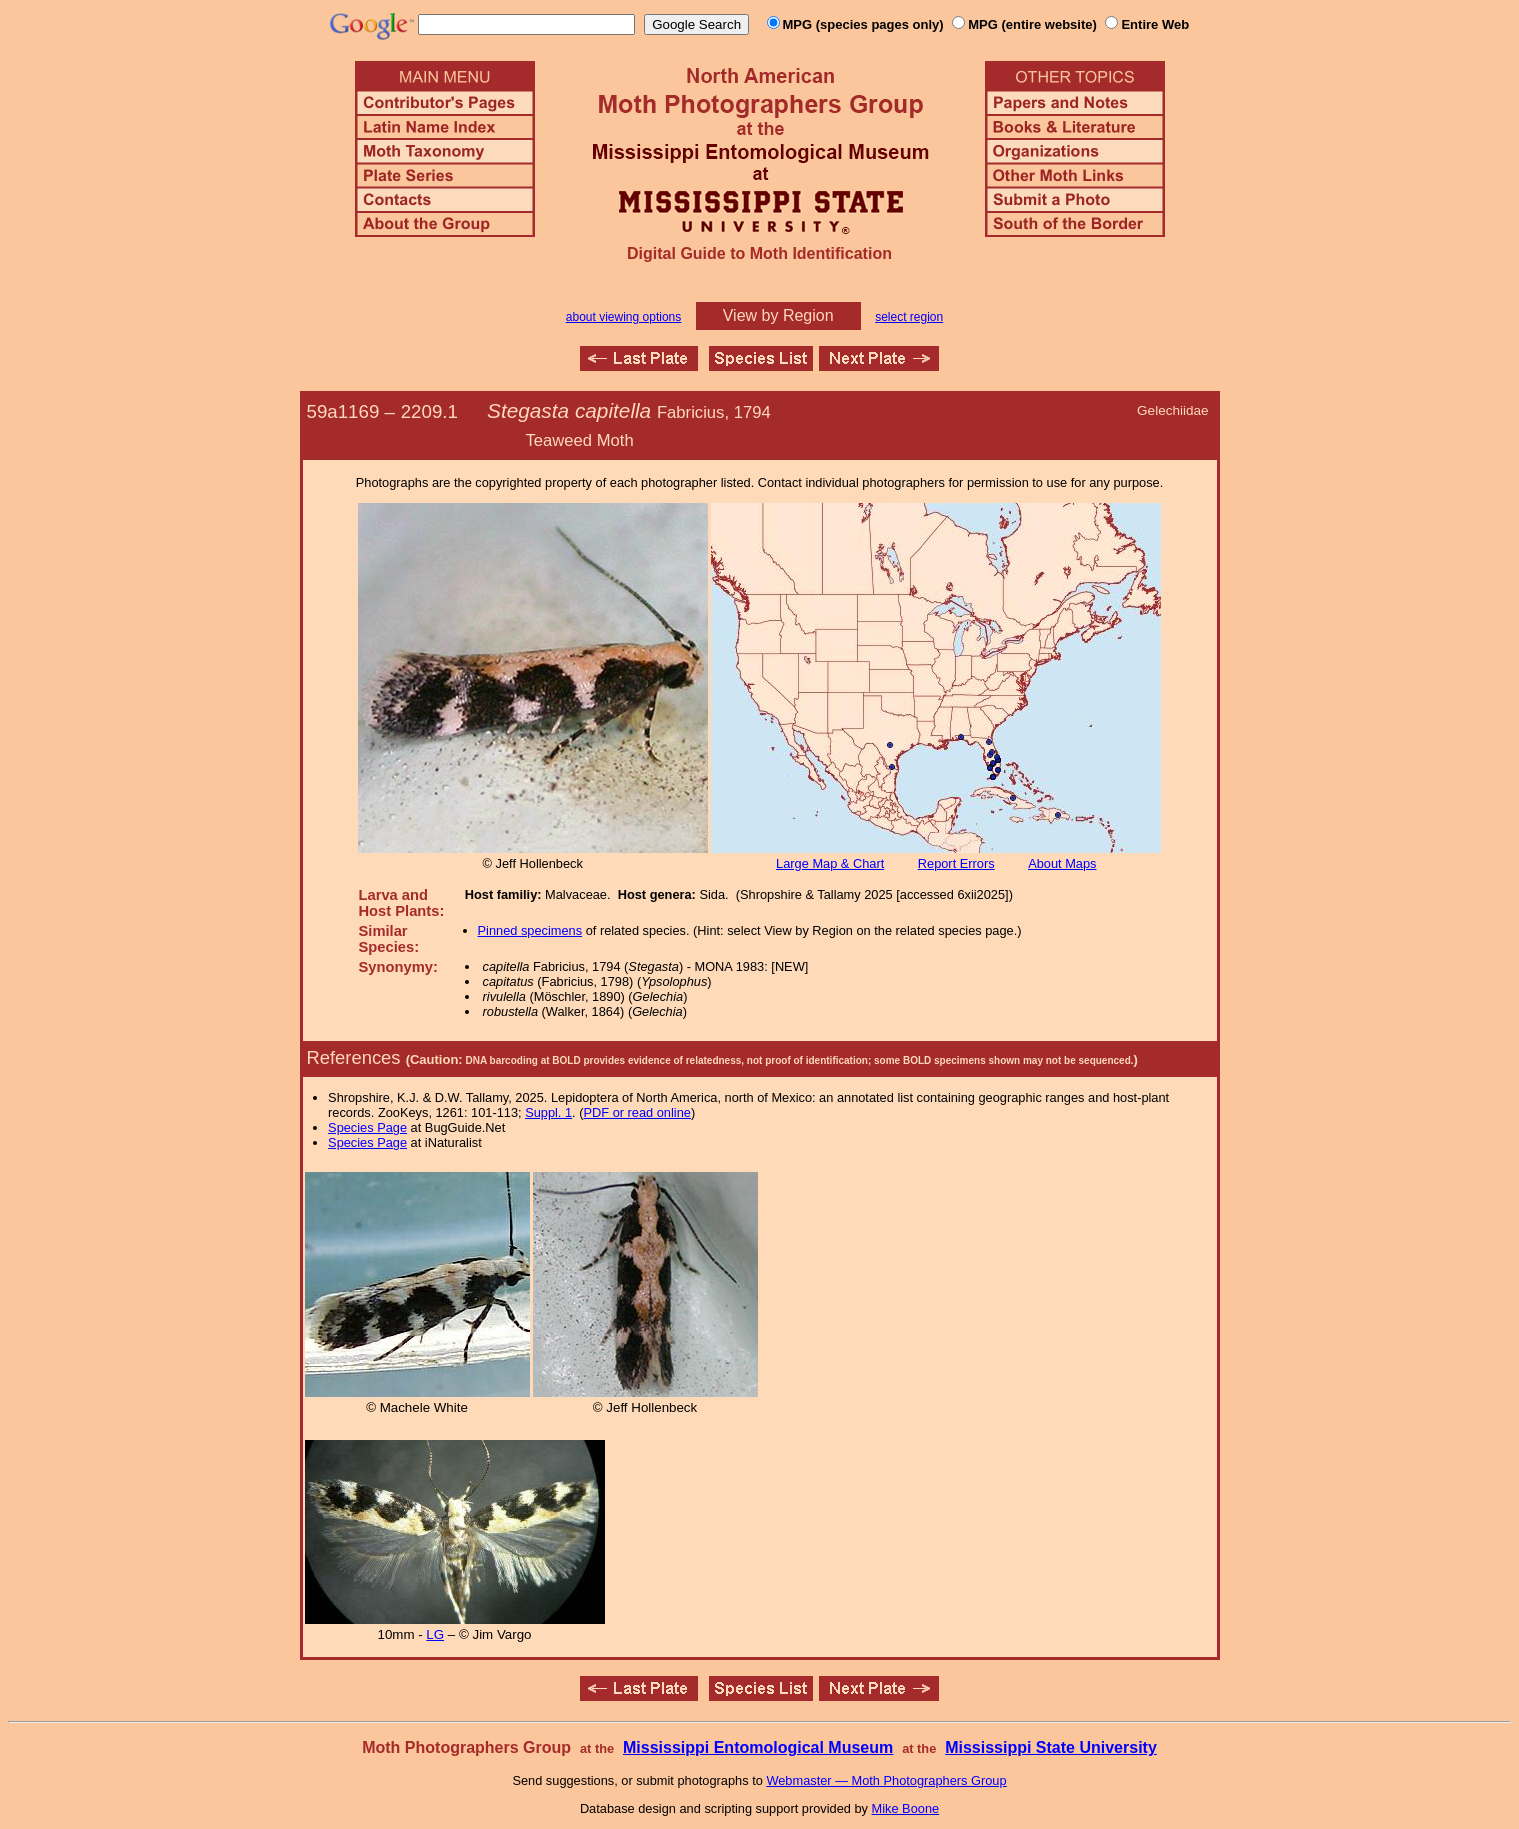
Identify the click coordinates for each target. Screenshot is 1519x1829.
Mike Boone (906, 1808)
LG (435, 1634)
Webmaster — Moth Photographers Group (886, 1780)
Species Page (367, 1127)
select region (909, 317)
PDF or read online (636, 1112)
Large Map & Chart (830, 863)
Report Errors (956, 863)
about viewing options (623, 317)
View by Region (778, 315)
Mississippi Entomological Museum (758, 1747)
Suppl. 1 (548, 1112)
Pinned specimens (530, 930)
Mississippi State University (1051, 1747)
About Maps (1062, 863)
